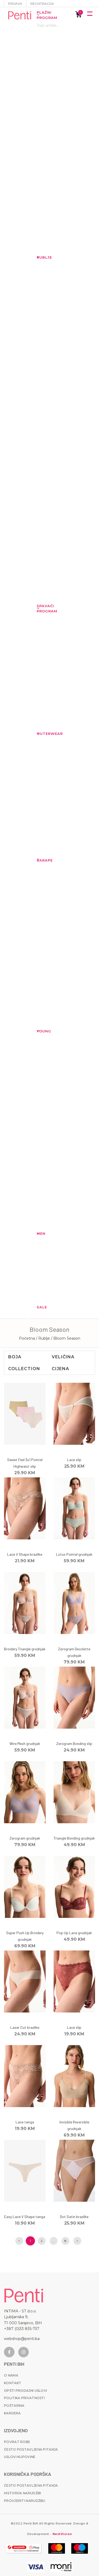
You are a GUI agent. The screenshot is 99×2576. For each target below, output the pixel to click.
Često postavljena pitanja (31, 2449)
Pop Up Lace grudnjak (74, 1932)
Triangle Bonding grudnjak (74, 1838)
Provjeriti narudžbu (24, 2501)
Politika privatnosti (24, 2398)
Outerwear (39, 733)
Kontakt (12, 2383)
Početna (27, 1338)
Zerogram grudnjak (25, 1838)
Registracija (42, 4)
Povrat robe (17, 2442)
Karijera (12, 2413)
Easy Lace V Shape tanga (24, 2216)
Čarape (39, 860)
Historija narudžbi (22, 2493)
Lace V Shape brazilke (24, 1554)
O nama (11, 2375)
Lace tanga (25, 2122)
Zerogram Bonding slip (74, 1743)
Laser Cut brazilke (24, 2027)
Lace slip (74, 1459)
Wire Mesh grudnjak (25, 1743)
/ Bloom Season (65, 1338)
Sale (39, 1307)
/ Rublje (43, 1338)
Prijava (15, 4)
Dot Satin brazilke (74, 2216)
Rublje (39, 257)
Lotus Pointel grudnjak (74, 1554)
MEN (39, 1233)
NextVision (61, 2534)
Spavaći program (39, 608)
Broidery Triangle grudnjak (24, 1649)
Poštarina (14, 2406)
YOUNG (39, 1031)
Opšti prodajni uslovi (25, 2391)
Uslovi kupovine (20, 2457)
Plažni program (39, 15)
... (53, 2241)
